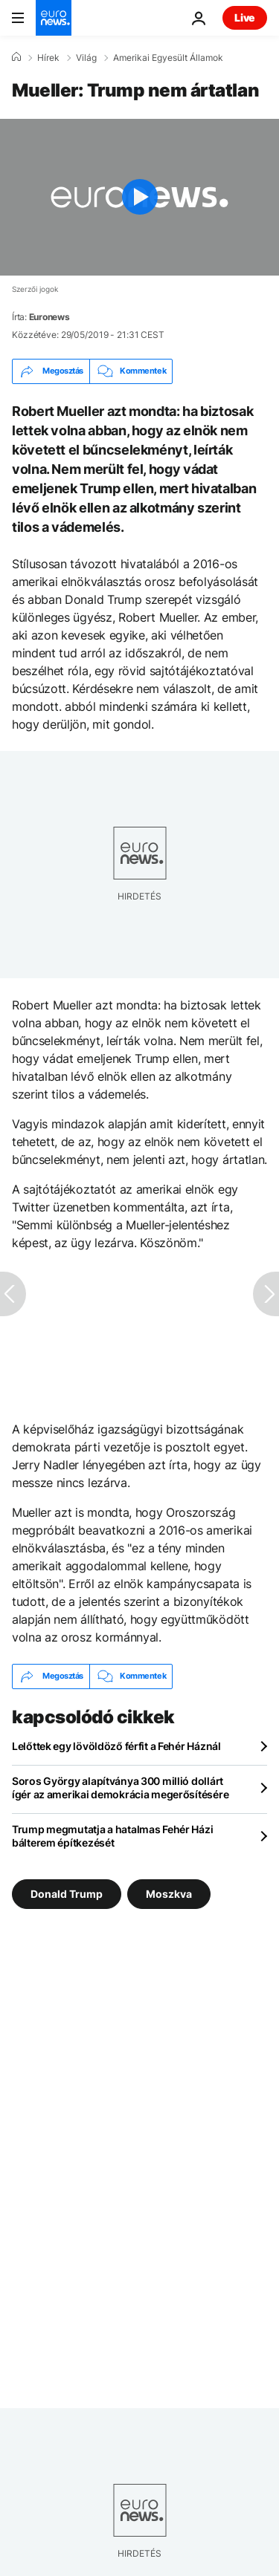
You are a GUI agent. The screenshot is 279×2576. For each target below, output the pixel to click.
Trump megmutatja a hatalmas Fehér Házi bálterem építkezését (112, 1836)
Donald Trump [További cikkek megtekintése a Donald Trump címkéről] (67, 1893)
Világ (86, 57)
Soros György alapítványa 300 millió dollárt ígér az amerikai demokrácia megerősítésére (120, 1788)
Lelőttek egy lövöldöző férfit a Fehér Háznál (116, 1746)
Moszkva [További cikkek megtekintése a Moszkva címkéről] (169, 1893)
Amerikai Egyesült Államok (168, 57)
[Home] (16, 57)
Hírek (48, 57)
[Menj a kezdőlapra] (53, 18)
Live (244, 17)
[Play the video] (139, 197)
